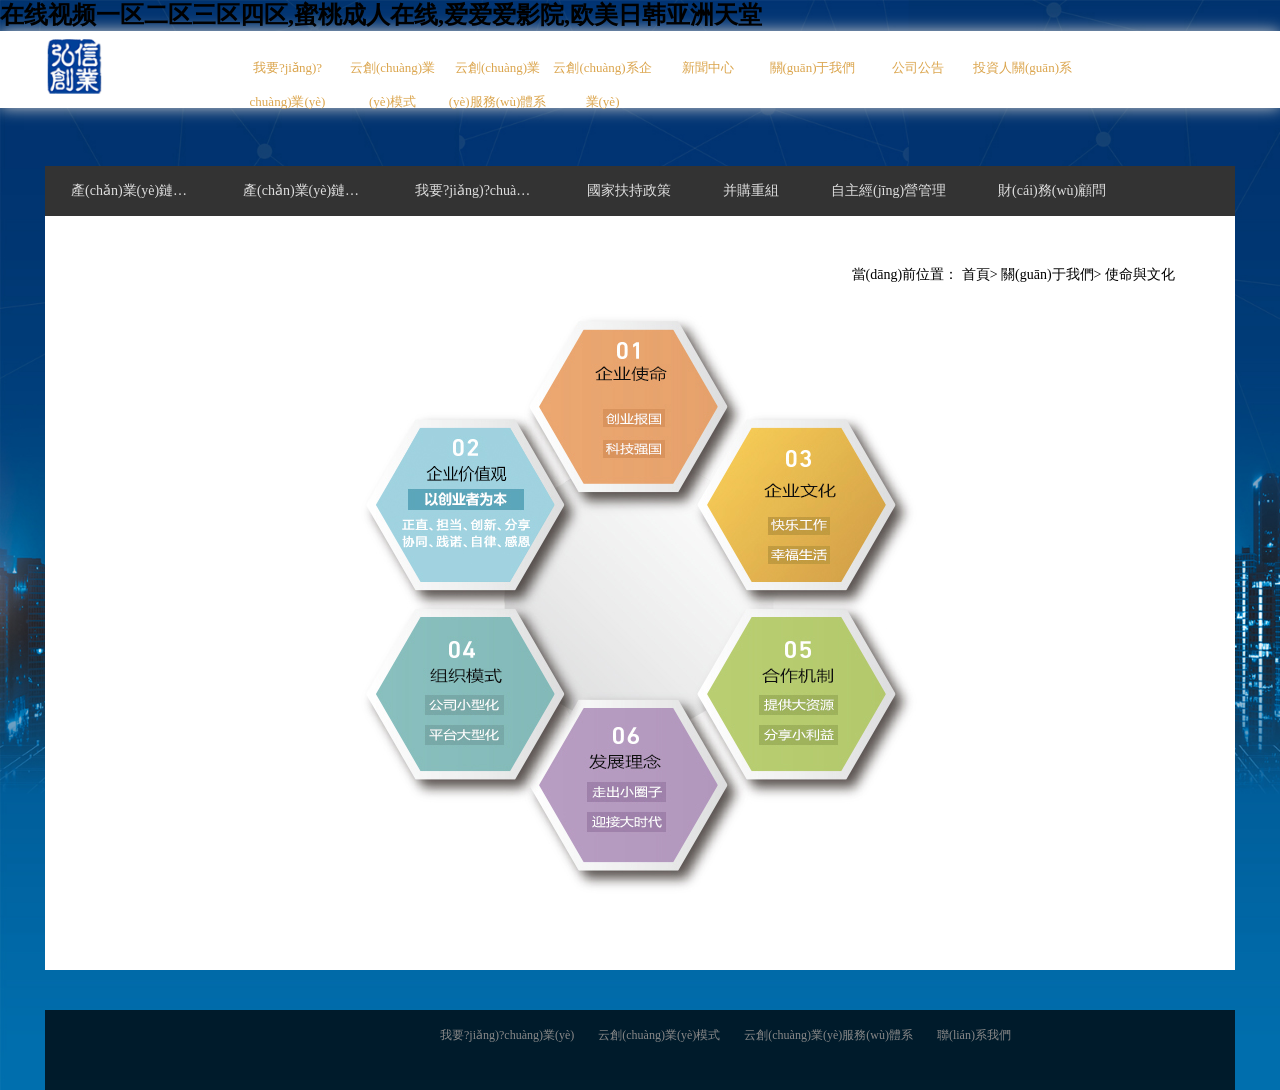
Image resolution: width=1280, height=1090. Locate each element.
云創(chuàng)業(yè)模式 (392, 84)
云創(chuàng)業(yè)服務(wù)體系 (497, 84)
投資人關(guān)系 (1022, 67)
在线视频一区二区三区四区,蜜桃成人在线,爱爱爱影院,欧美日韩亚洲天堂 (381, 15)
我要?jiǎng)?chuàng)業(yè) (288, 84)
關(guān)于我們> (1051, 274)
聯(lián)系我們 (974, 1035)
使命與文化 (1140, 274)
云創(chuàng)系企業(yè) (602, 84)
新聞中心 (708, 67)
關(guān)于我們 (813, 67)
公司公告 (918, 67)
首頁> (980, 274)
